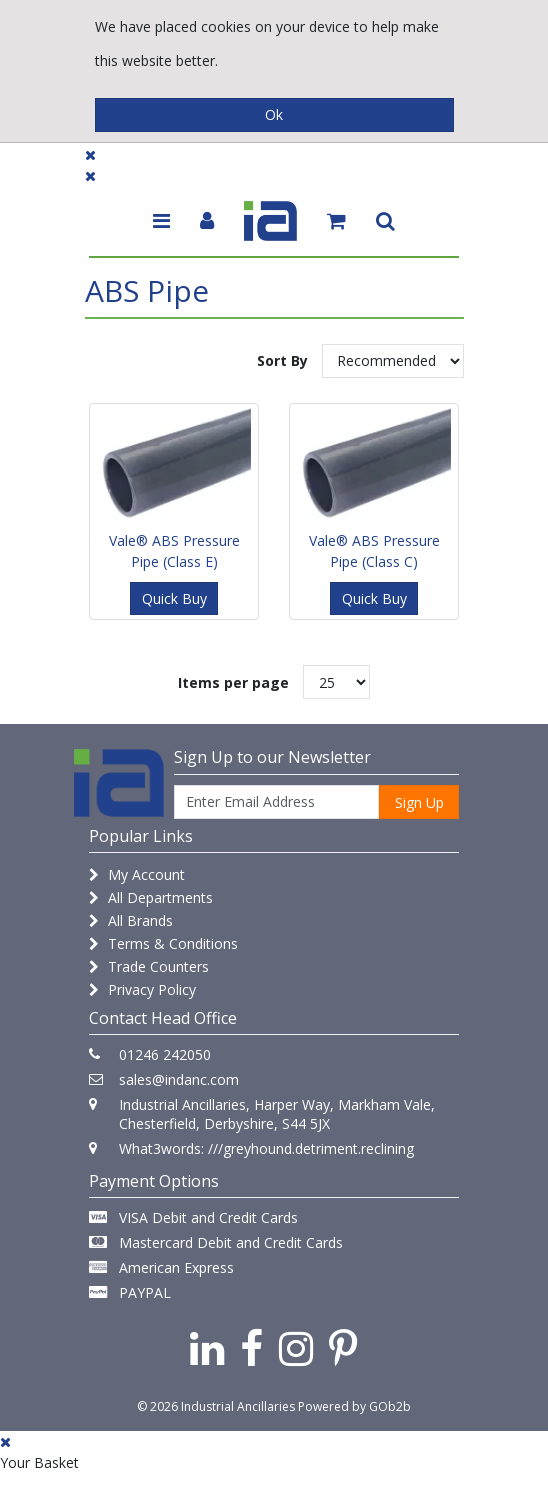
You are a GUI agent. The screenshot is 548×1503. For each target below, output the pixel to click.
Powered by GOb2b (354, 1406)
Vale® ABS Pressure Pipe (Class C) (374, 551)
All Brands (131, 920)
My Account (137, 874)
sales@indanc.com (179, 1079)
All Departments (151, 897)
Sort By (282, 360)
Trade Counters (149, 966)
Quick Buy (174, 598)
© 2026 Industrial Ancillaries (216, 1406)
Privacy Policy (142, 989)
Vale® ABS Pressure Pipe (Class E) (174, 551)
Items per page (233, 682)
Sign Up (419, 802)
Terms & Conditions (163, 943)
